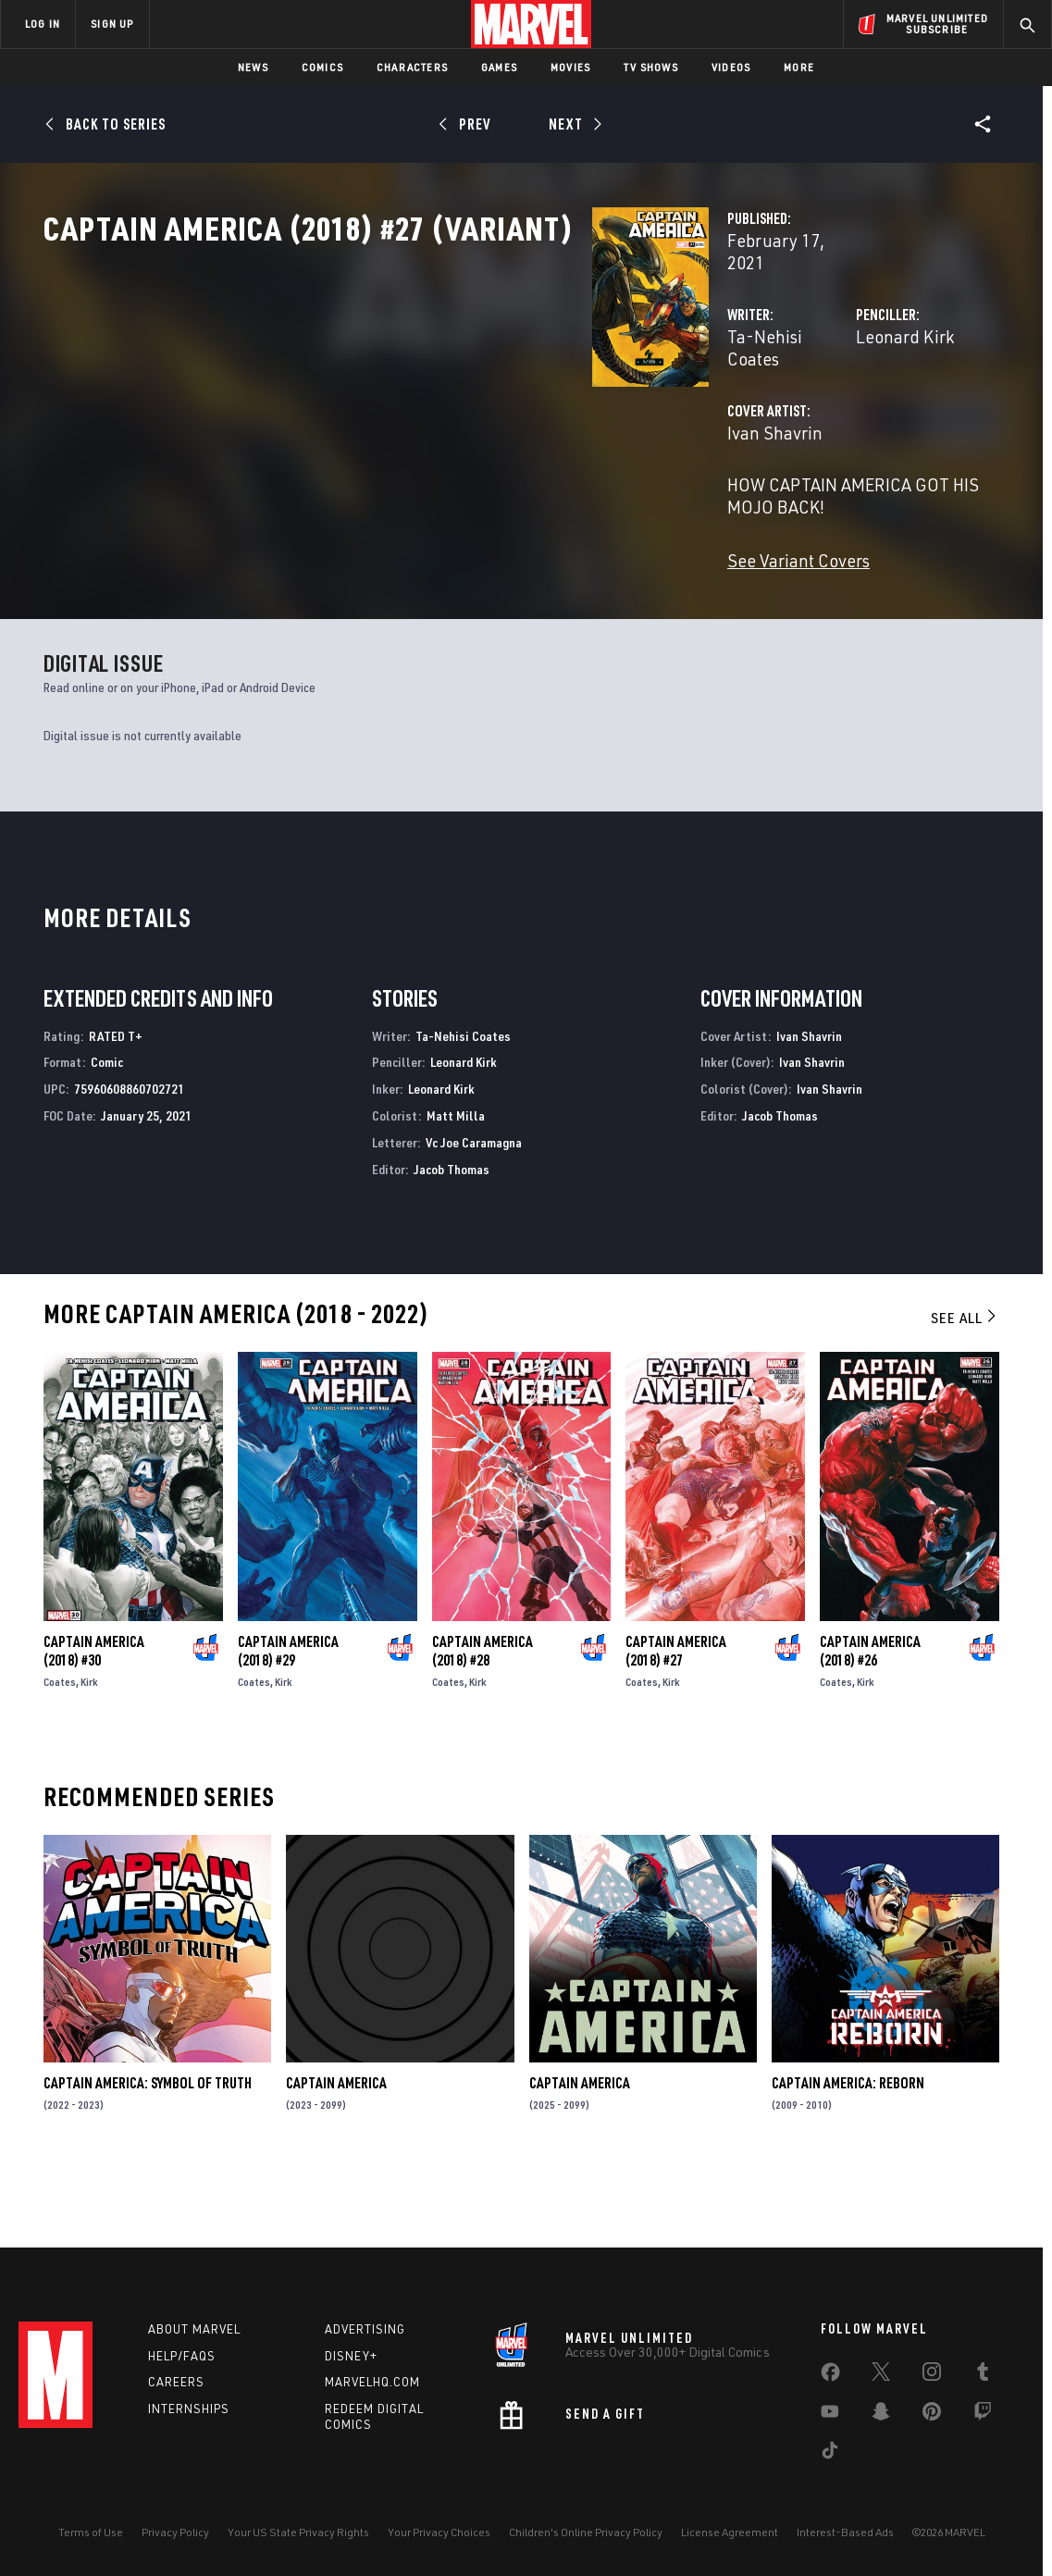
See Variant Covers (414, 575)
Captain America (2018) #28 (482, 1718)
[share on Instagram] (931, 2375)
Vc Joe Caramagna (474, 1209)
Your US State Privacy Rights (298, 2532)
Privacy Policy (175, 2532)
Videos (731, 67)
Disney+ (351, 2355)
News (253, 67)
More (799, 67)
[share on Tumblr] (982, 2375)
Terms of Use (90, 2532)
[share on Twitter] (881, 2375)
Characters (412, 67)
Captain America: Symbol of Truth (147, 2150)
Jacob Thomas (451, 1236)
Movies (570, 67)
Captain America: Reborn (848, 2150)
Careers (176, 2381)
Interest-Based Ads (845, 2532)
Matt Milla (456, 1183)
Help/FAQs (182, 2355)
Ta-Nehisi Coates (408, 395)
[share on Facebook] (830, 2376)
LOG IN (42, 24)
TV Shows (651, 67)
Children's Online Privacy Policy (585, 2532)
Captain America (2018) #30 (93, 1718)
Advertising (365, 2329)
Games (499, 67)
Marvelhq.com (372, 2381)
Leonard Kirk (712, 395)
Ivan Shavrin (391, 469)
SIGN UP (112, 24)
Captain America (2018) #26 (870, 1718)
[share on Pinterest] (931, 2415)
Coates (59, 1749)
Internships (188, 2408)
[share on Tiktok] (830, 2454)
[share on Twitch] (982, 2415)
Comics (322, 67)
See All (965, 1385)
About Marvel (194, 2329)
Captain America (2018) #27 (675, 1718)
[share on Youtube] (830, 2415)
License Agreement (729, 2532)
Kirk (89, 1749)
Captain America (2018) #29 (288, 1718)
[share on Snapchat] (881, 2415)
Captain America (336, 2150)
